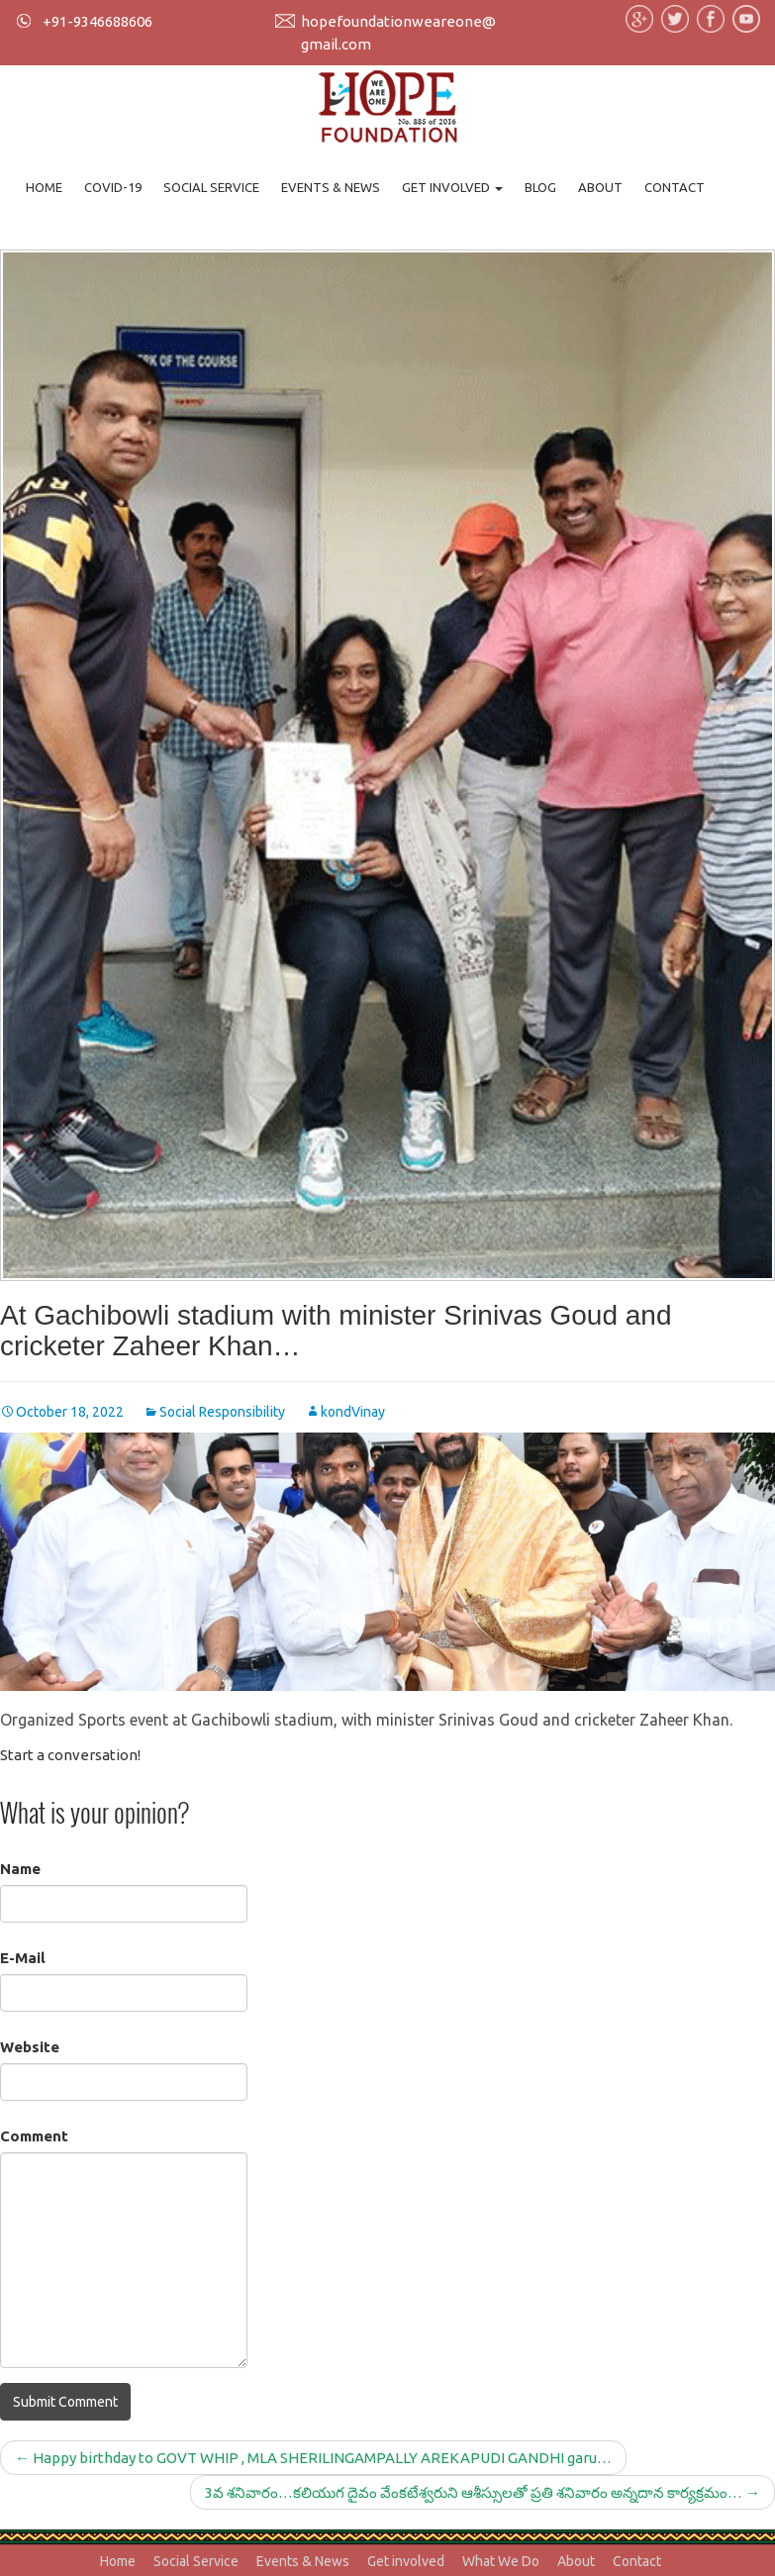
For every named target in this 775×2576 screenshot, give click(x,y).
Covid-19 (113, 187)
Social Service (211, 187)
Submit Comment (65, 2402)
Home (44, 187)
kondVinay (353, 1412)
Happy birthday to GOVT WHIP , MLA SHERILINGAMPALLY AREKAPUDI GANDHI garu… (313, 2457)
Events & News (330, 187)
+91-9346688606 (97, 21)
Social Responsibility (222, 1412)
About (600, 187)
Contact (674, 187)
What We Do (500, 2561)
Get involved (452, 187)
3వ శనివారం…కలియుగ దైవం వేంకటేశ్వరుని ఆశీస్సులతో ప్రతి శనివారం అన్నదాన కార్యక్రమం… (482, 2492)
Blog (540, 187)
